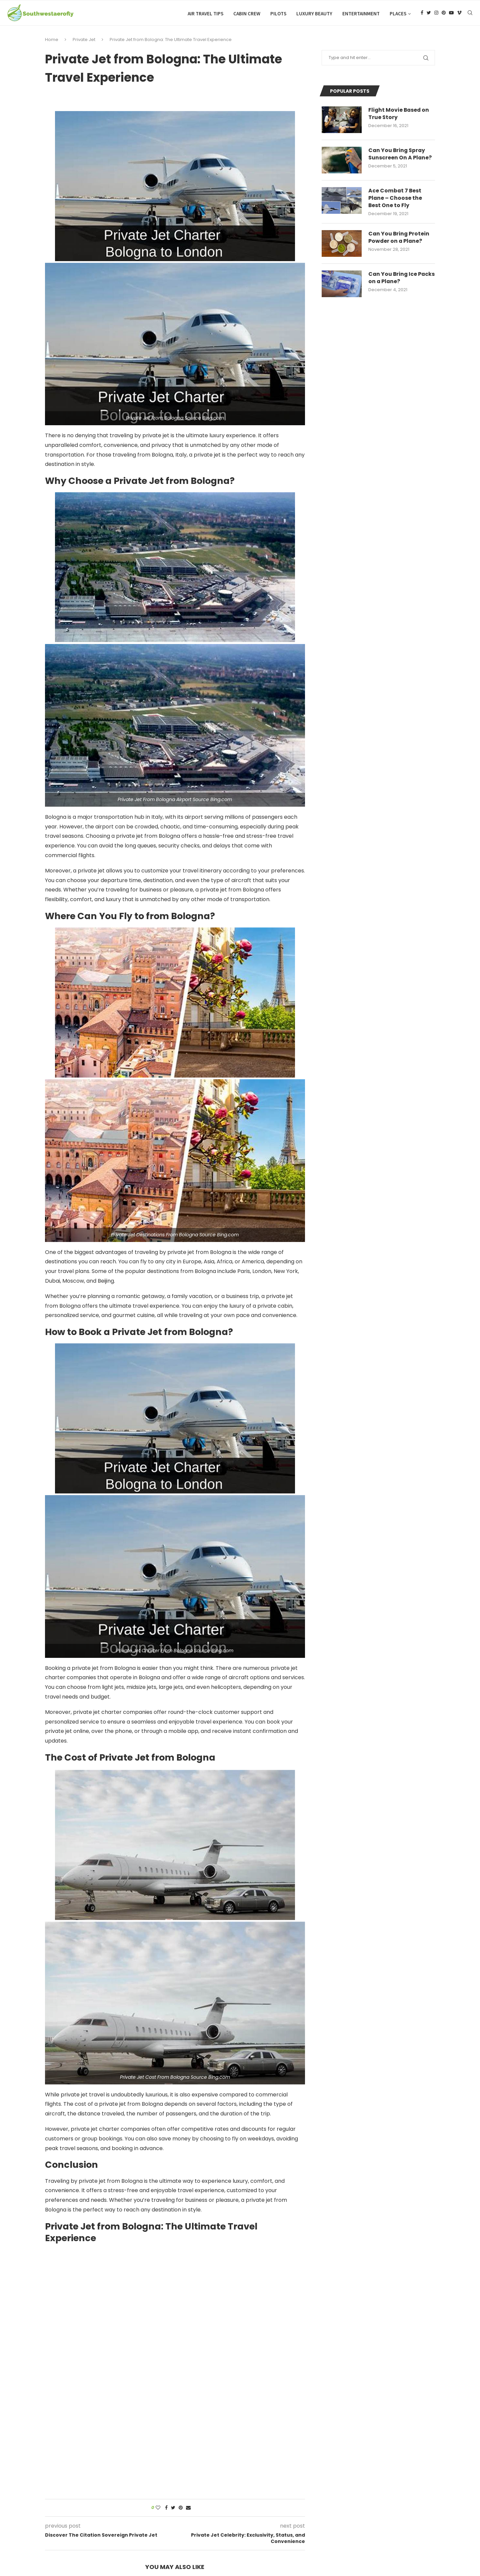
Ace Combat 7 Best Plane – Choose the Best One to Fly (395, 200)
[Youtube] (451, 13)
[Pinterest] (444, 13)
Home (51, 41)
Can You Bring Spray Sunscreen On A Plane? (400, 155)
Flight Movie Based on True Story (399, 115)
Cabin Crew (246, 13)
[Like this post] (158, 2509)
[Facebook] (422, 13)
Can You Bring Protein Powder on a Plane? (399, 239)
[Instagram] (436, 13)
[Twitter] (429, 13)
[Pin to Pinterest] (181, 2509)
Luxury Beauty (314, 13)
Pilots (278, 13)
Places (398, 13)
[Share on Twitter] (173, 2509)
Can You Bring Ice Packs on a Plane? (393, 279)
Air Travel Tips (205, 13)
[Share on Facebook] (166, 2509)
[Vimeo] (459, 13)
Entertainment (361, 13)
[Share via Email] (188, 2509)
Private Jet (84, 41)
